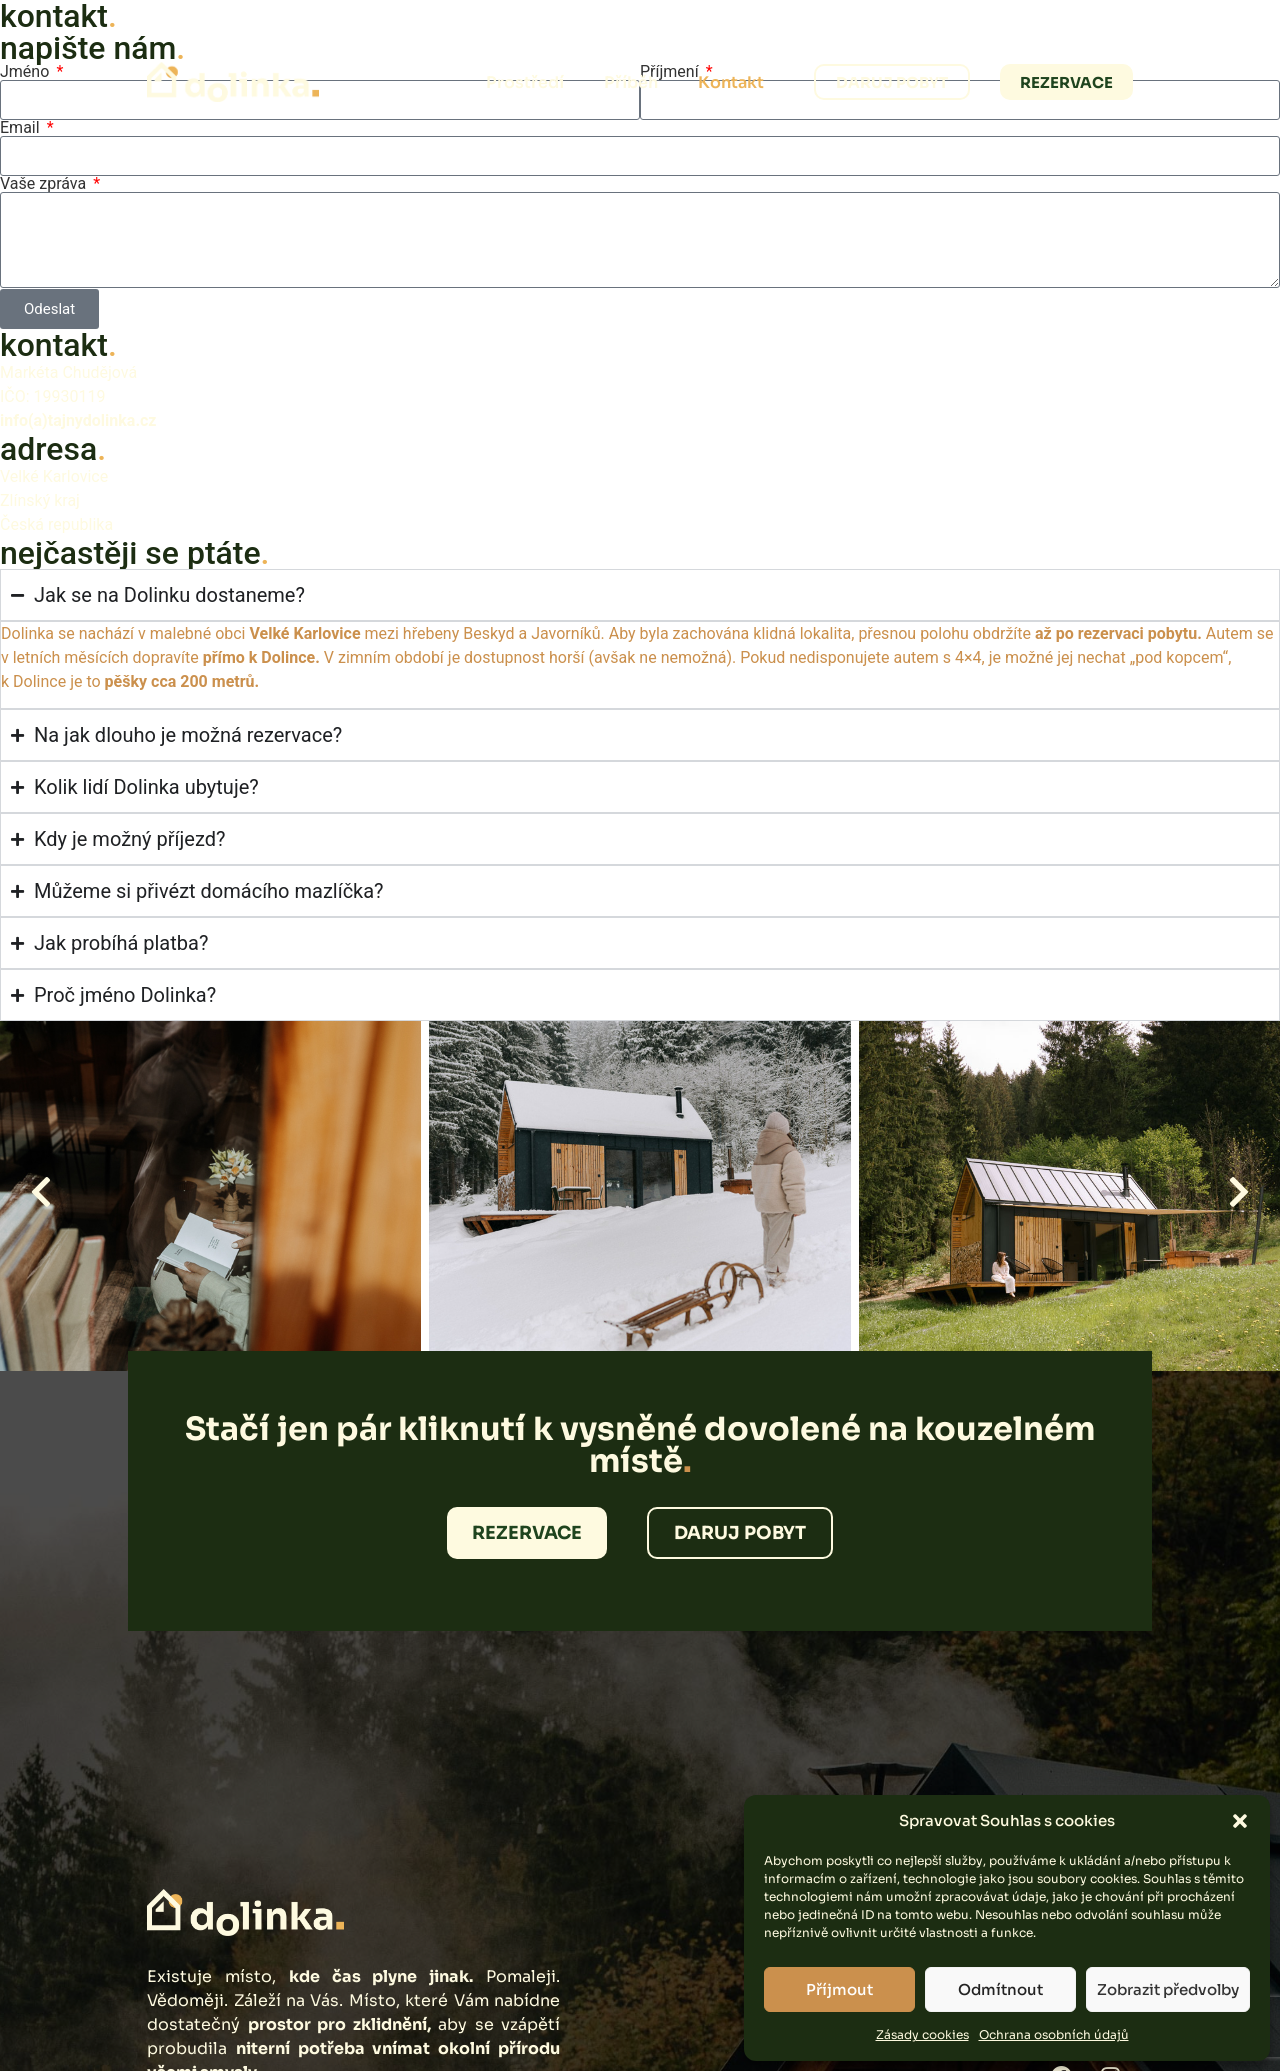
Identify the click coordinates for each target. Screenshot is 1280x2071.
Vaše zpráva (45, 184)
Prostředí (525, 82)
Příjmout (839, 1989)
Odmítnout (1000, 1989)
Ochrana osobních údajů (1054, 2034)
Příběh (631, 82)
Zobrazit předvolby (1168, 1989)
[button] (1240, 1821)
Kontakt (731, 82)
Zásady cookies (922, 2034)
